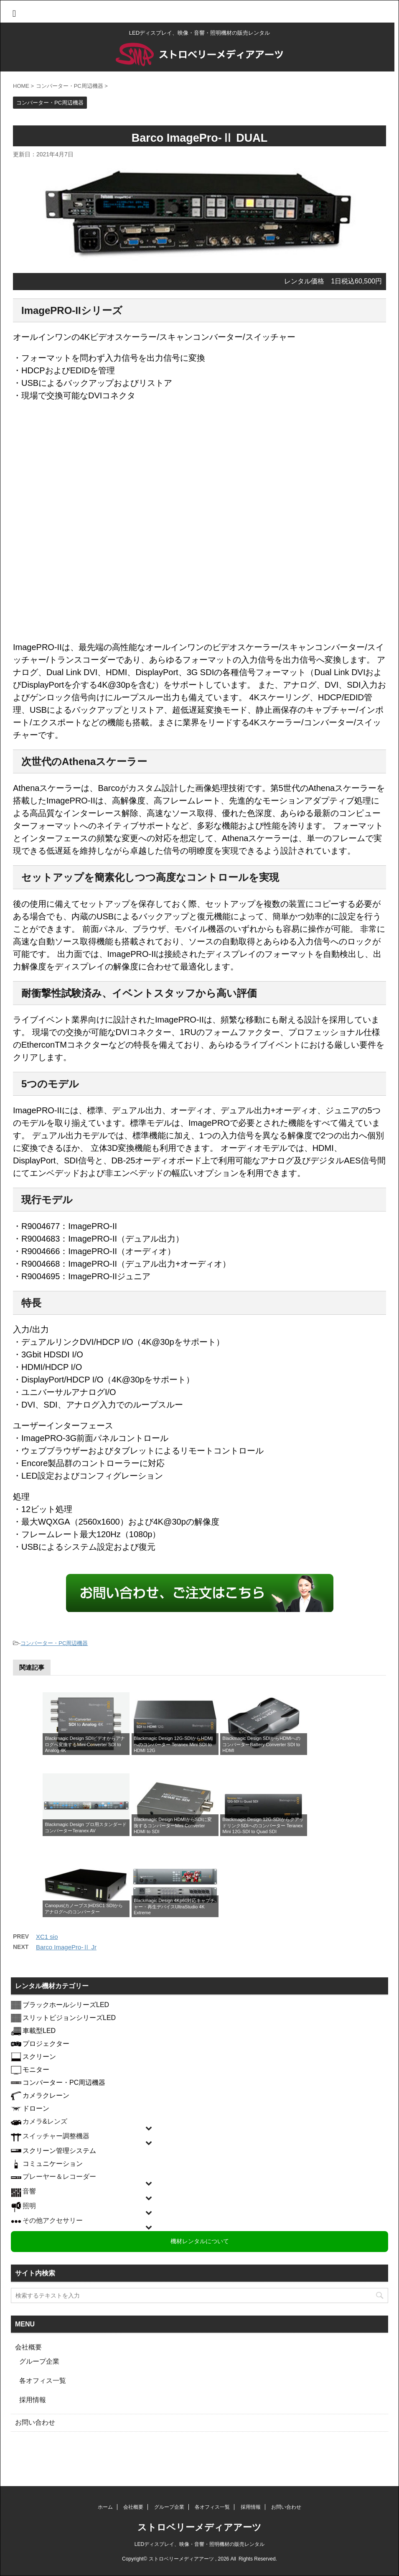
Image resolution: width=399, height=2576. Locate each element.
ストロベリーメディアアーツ (199, 2527)
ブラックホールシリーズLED (66, 2004)
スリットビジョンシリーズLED (69, 2017)
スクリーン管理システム (59, 2150)
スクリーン (39, 2056)
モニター (36, 2069)
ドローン (36, 2108)
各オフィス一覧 (42, 2380)
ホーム (105, 2507)
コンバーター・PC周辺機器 (54, 1643)
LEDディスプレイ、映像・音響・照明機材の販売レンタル (199, 2544)
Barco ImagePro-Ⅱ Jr (66, 1947)
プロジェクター (46, 2043)
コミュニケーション (53, 2163)
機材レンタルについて (199, 2241)
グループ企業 (39, 2361)
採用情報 (32, 2399)
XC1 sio (47, 1936)
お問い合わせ (35, 2422)
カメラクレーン (46, 2095)
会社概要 (28, 2347)
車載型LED (39, 2030)
